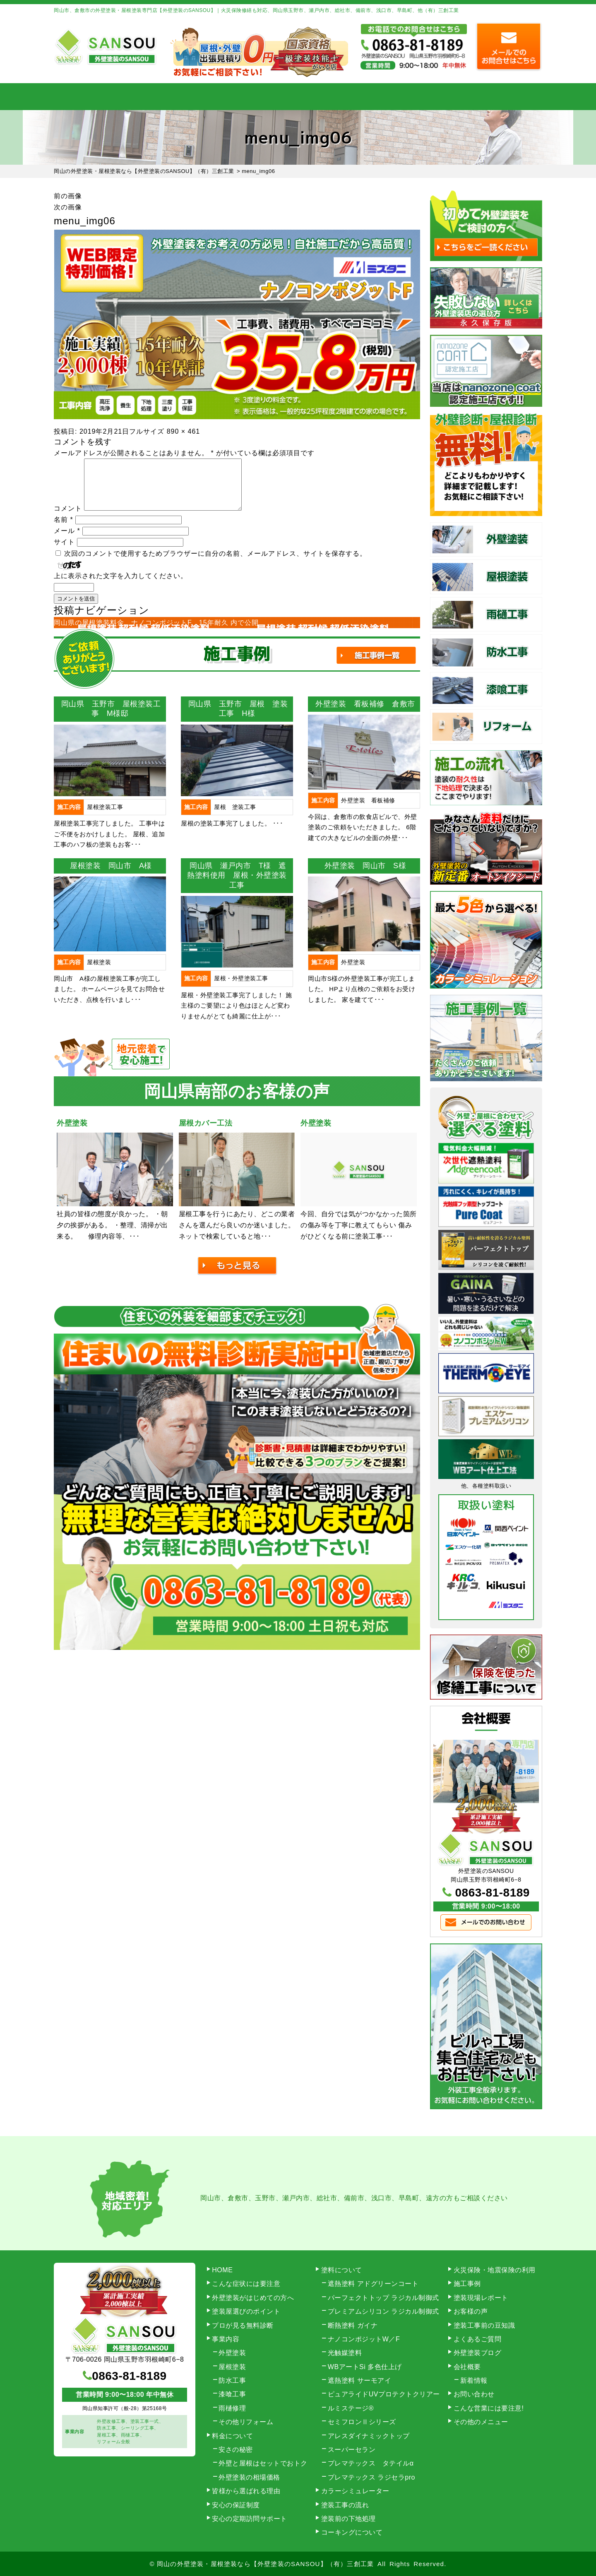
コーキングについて (352, 2532)
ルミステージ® (351, 2408)
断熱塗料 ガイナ (352, 2325)
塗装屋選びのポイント (246, 2311)
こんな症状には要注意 (246, 2283)
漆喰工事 (232, 2394)
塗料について (341, 2270)
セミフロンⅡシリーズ (362, 2421)
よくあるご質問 (478, 2339)
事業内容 (159, 96)
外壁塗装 (232, 2352)
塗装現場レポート (481, 2297)
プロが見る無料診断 (243, 2325)
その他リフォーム (246, 2421)
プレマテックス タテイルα (371, 2463)
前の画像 (68, 195)
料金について (298, 96)
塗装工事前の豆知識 (484, 2325)
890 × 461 (183, 431)
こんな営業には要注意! (489, 2408)
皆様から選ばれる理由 (246, 2490)
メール (67, 540)
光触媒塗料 (345, 2352)
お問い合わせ (507, 96)
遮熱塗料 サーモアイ (359, 2380)
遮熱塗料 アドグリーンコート (373, 2283)
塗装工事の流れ (228, 96)
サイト (64, 551)
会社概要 (438, 96)
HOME (89, 96)
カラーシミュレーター (355, 2490)
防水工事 (232, 2380)
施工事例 (368, 96)
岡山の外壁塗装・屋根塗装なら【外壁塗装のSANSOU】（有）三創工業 (265, 2563)
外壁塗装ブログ (478, 2352)
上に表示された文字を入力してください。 (120, 585)
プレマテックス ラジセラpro (371, 2477)
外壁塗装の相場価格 (249, 2477)
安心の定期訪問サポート (249, 2518)
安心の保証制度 (236, 2505)
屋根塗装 (232, 2366)
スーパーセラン (352, 2449)
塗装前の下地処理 (348, 2518)
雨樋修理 (232, 2408)
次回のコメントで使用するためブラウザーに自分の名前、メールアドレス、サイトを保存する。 (215, 563)
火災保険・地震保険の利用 (495, 2270)
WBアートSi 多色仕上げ (365, 2366)
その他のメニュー (481, 2421)
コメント (68, 518)
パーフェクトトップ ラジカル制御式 (383, 2297)
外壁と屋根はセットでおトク (263, 2463)
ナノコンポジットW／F (364, 2339)
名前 (63, 529)
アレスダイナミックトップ (369, 2435)
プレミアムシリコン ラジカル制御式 (383, 2311)
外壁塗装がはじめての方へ (253, 2297)
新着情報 (474, 2380)
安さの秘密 (236, 2449)
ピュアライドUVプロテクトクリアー (384, 2394)
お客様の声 (471, 2311)
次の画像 (68, 207)
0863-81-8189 (492, 1892)
